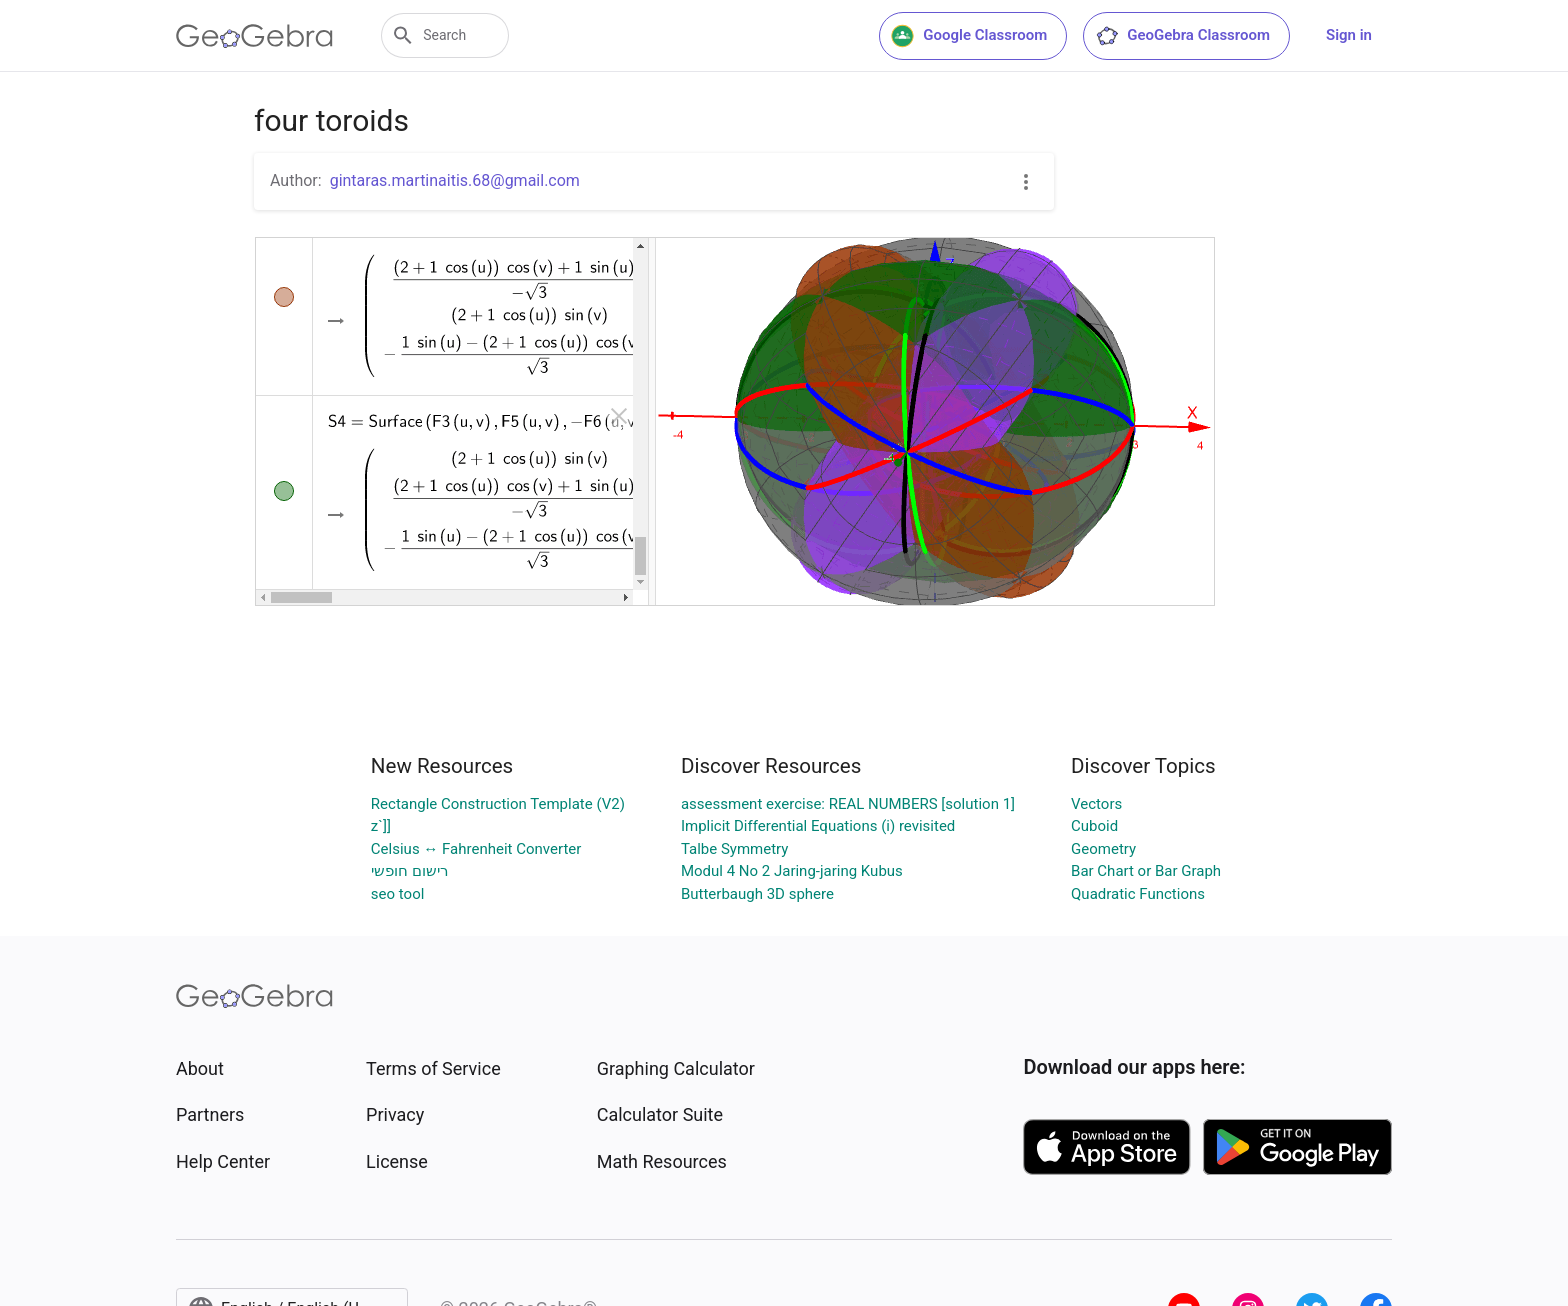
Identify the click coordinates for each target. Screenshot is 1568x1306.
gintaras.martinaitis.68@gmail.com (455, 180)
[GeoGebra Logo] (254, 36)
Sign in (1349, 35)
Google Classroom (969, 36)
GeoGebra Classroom (1182, 36)
